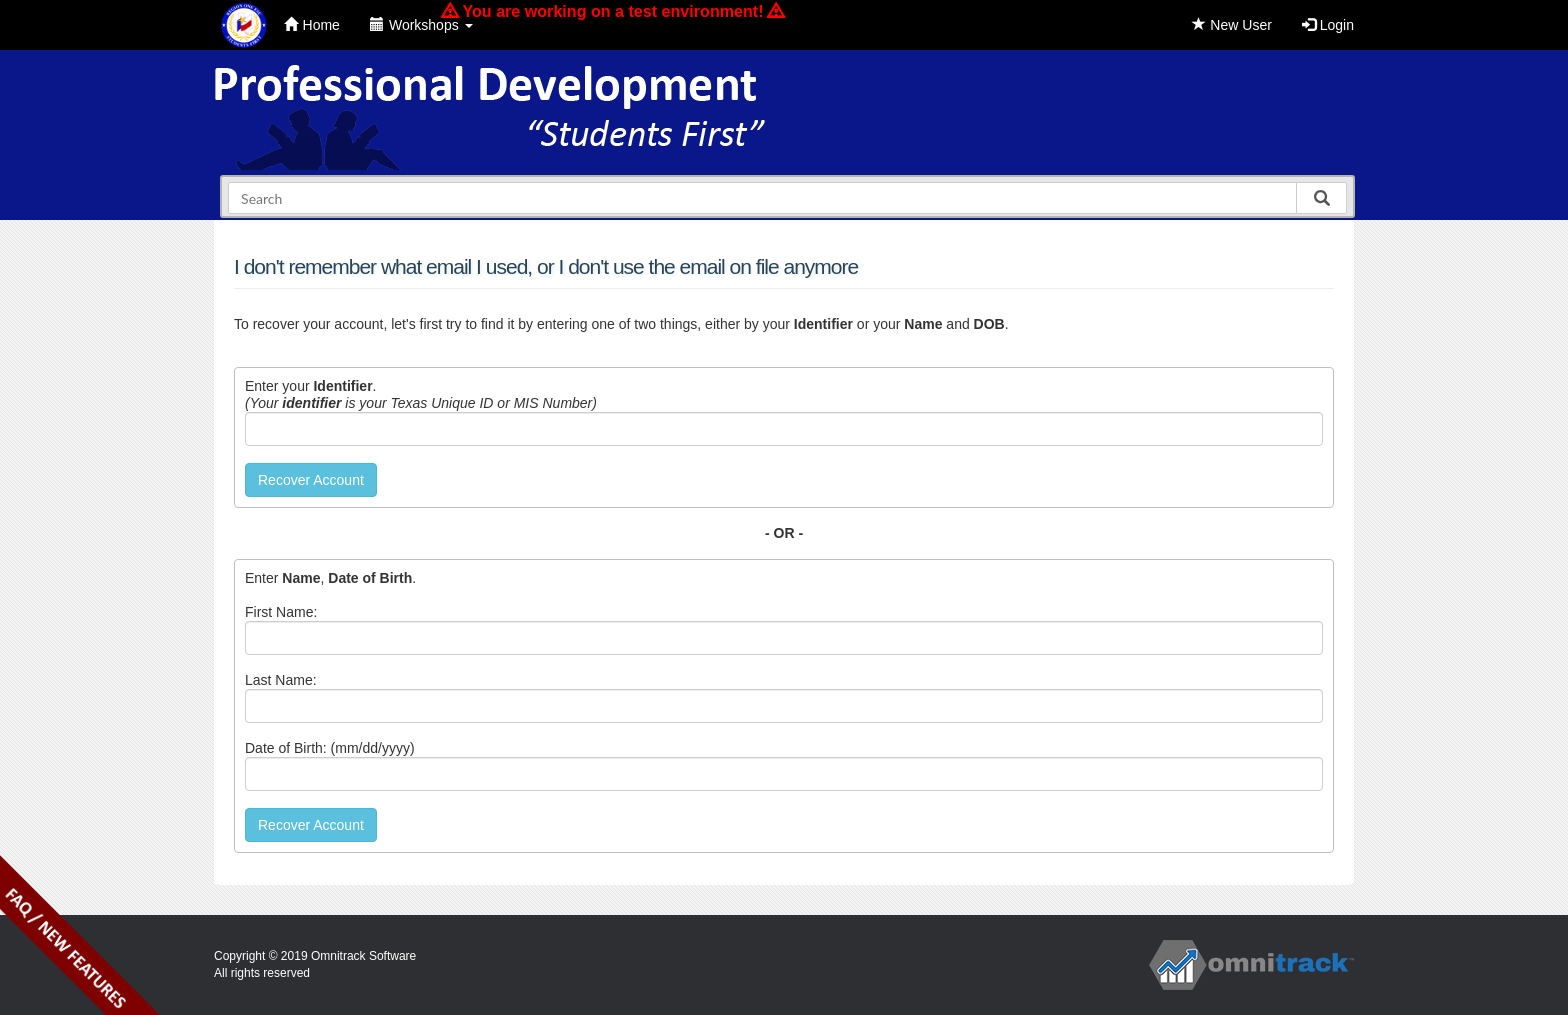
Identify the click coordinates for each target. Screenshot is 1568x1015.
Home (312, 25)
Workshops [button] (421, 25)
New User (1231, 25)
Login (1328, 25)
